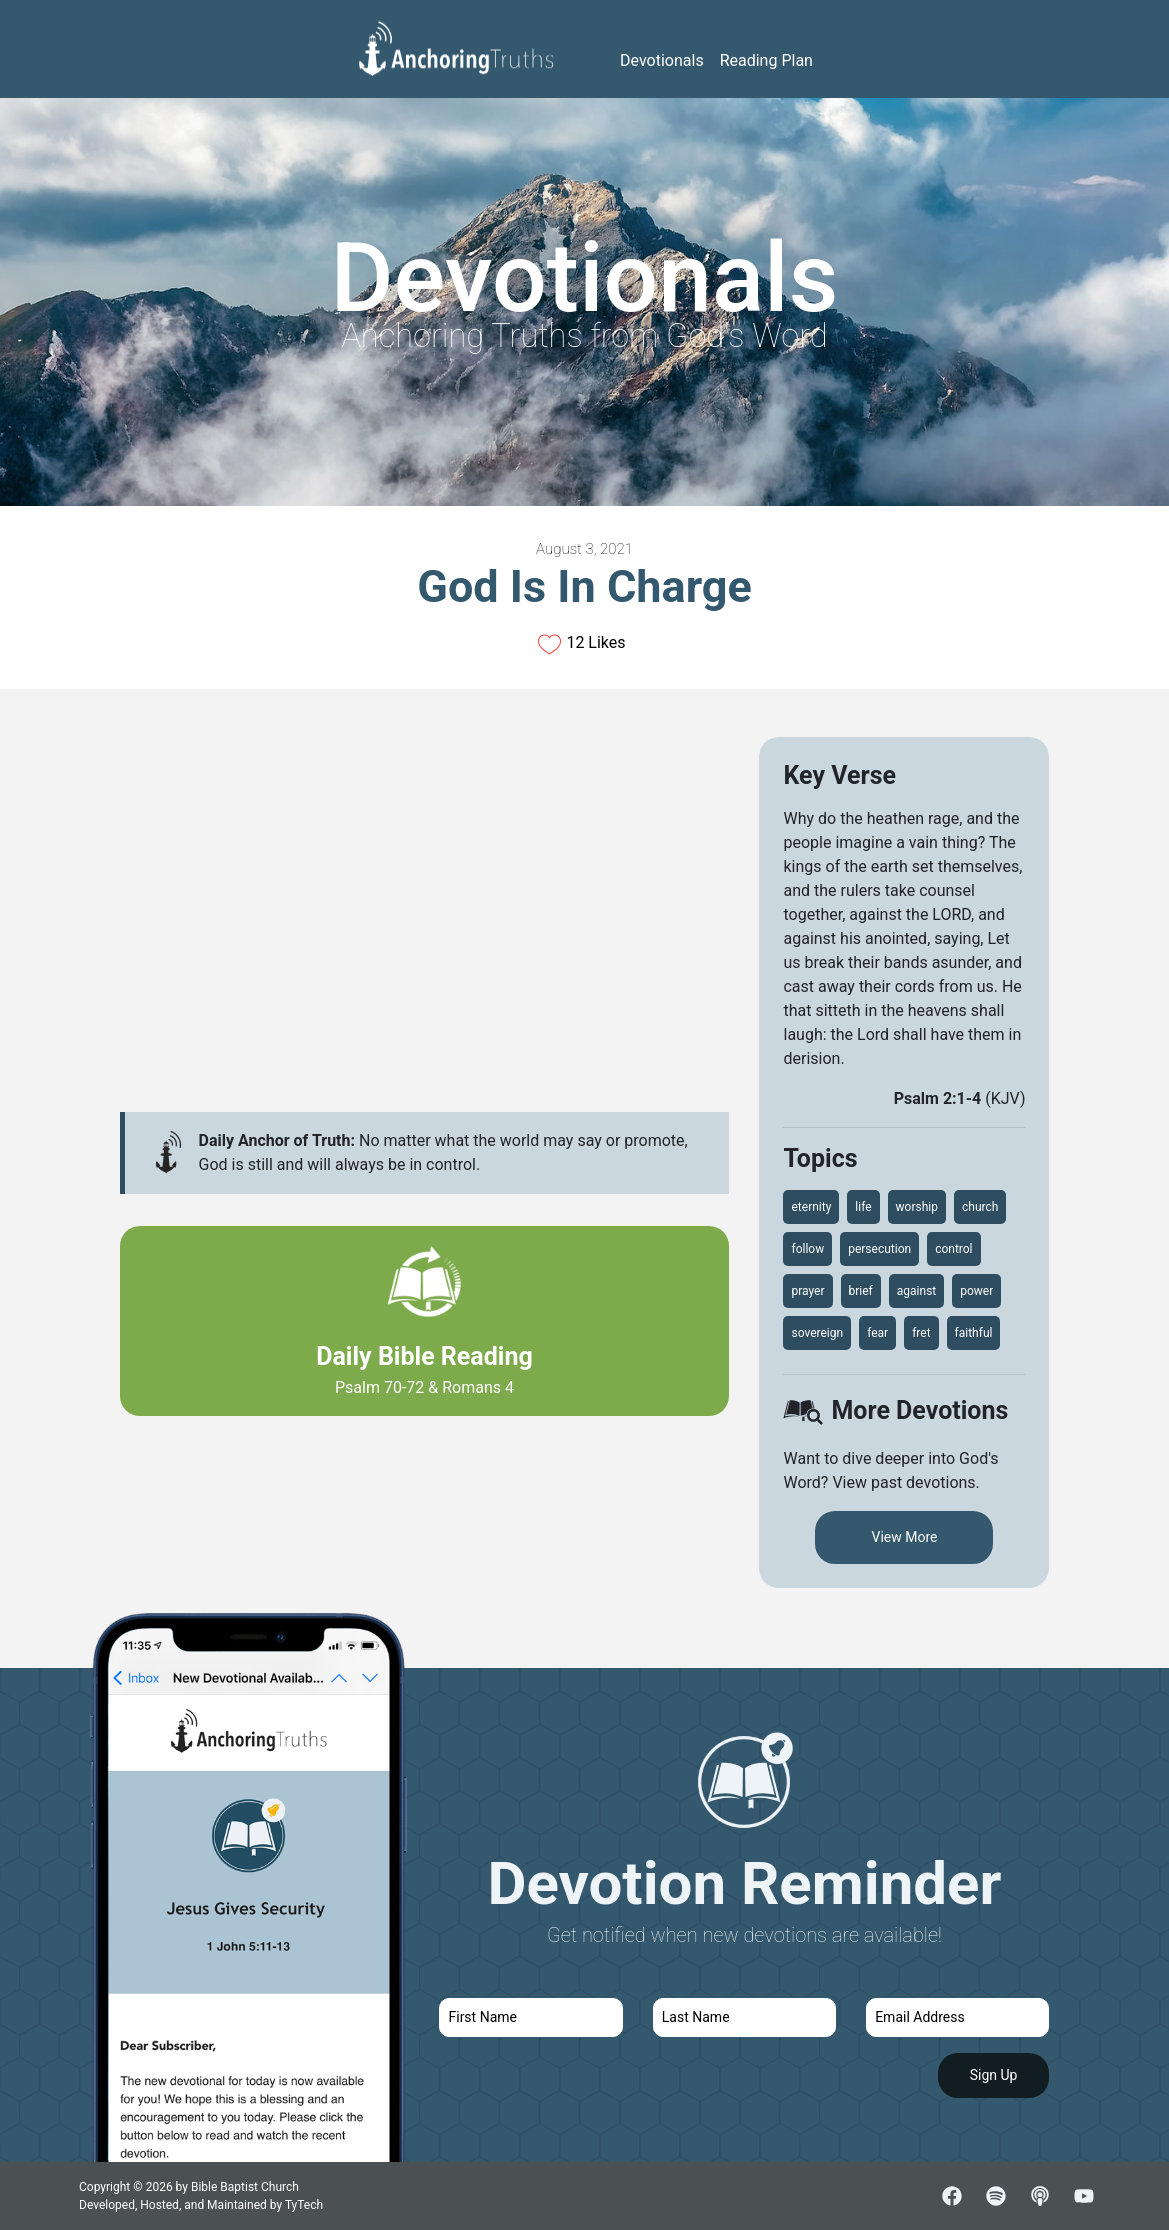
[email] (957, 2017)
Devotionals (662, 60)
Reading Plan (766, 60)
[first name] (530, 2017)
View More (904, 1537)
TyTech (304, 2205)
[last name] (744, 2017)
